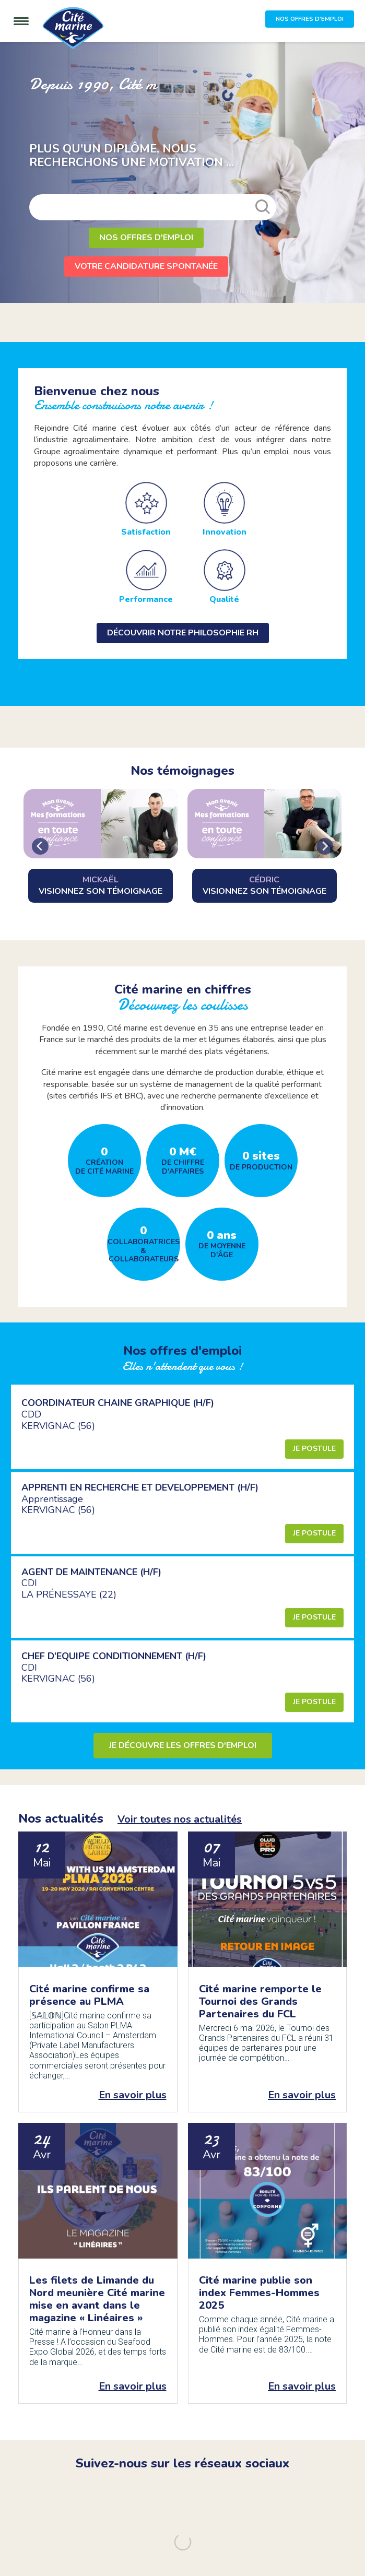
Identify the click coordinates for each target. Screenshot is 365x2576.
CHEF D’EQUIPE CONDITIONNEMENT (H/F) (113, 1656)
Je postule (314, 1449)
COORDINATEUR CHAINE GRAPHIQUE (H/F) (117, 1403)
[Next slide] (324, 846)
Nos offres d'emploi (146, 237)
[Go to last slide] (40, 846)
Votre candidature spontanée (146, 266)
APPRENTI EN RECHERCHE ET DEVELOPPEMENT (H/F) (139, 1487)
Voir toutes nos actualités (179, 1819)
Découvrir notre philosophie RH (182, 633)
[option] (182, 172)
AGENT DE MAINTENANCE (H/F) (91, 1572)
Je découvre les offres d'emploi (182, 1745)
